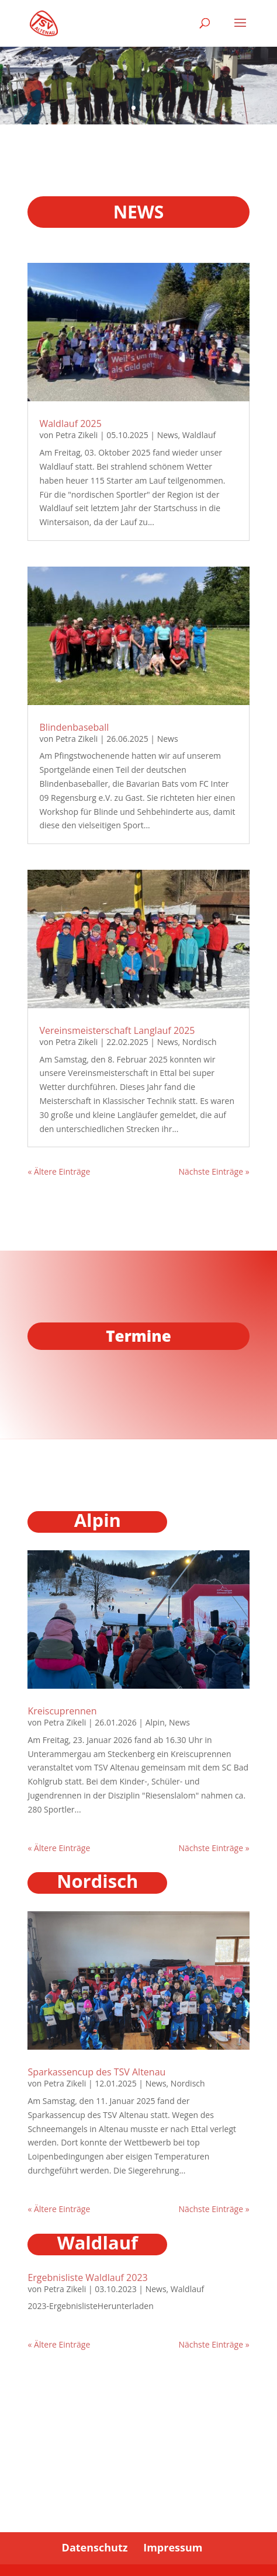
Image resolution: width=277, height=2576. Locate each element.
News (167, 434)
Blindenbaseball (74, 726)
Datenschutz (95, 2547)
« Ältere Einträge (58, 1171)
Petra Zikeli (77, 434)
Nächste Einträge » (213, 1171)
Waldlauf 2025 (70, 423)
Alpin (155, 1722)
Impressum (172, 2547)
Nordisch (199, 1041)
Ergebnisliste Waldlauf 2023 (87, 2277)
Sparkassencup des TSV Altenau (96, 2071)
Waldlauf (199, 434)
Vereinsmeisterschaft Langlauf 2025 (117, 1029)
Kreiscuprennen (61, 1710)
